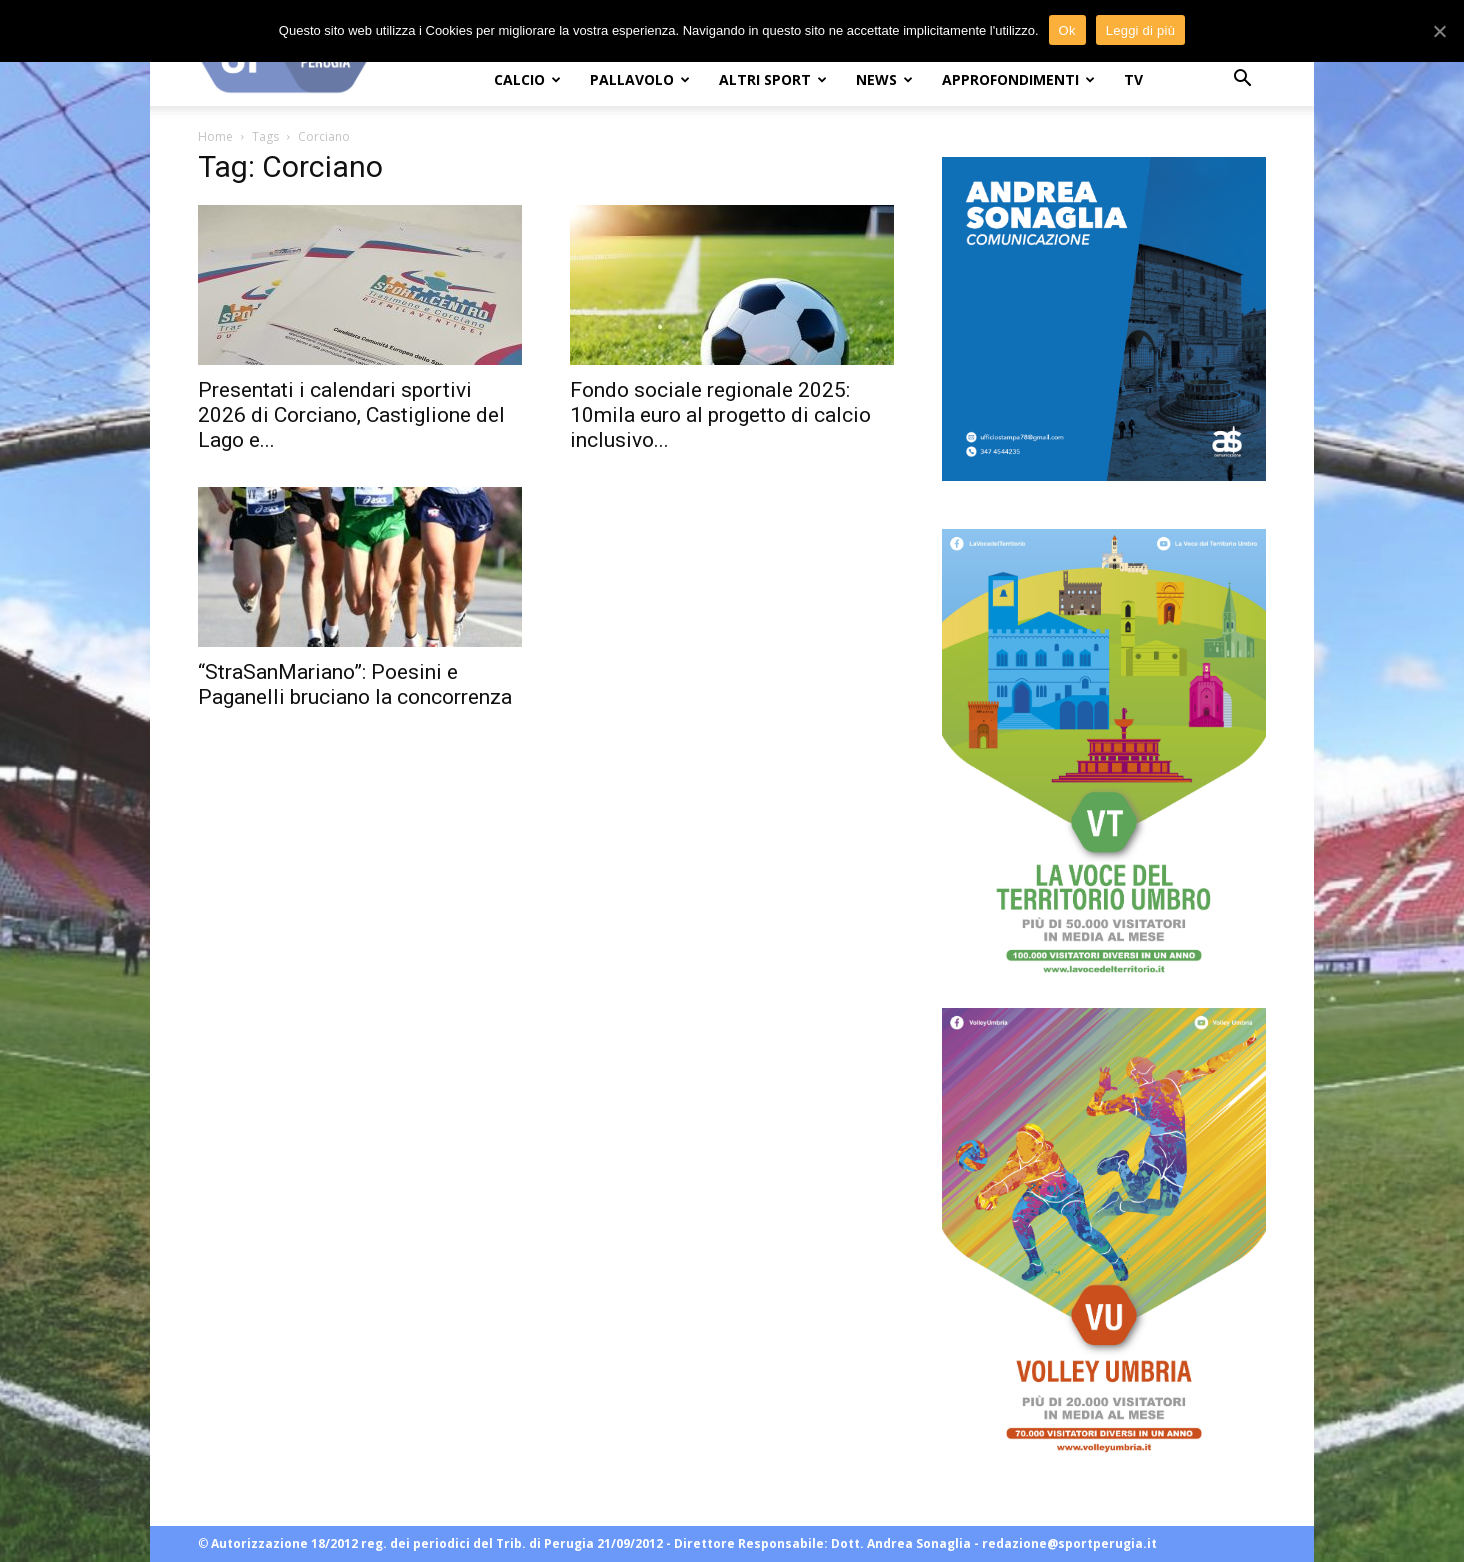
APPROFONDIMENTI (1018, 79)
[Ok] (1439, 31)
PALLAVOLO (640, 79)
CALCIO (527, 79)
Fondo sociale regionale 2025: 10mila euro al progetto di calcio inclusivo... (720, 415)
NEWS (884, 79)
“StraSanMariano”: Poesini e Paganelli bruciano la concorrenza (355, 684)
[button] (1242, 80)
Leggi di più (1141, 30)
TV (1133, 79)
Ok (1067, 30)
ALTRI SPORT (773, 79)
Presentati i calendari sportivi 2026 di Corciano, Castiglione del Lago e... (351, 415)
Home (215, 136)
